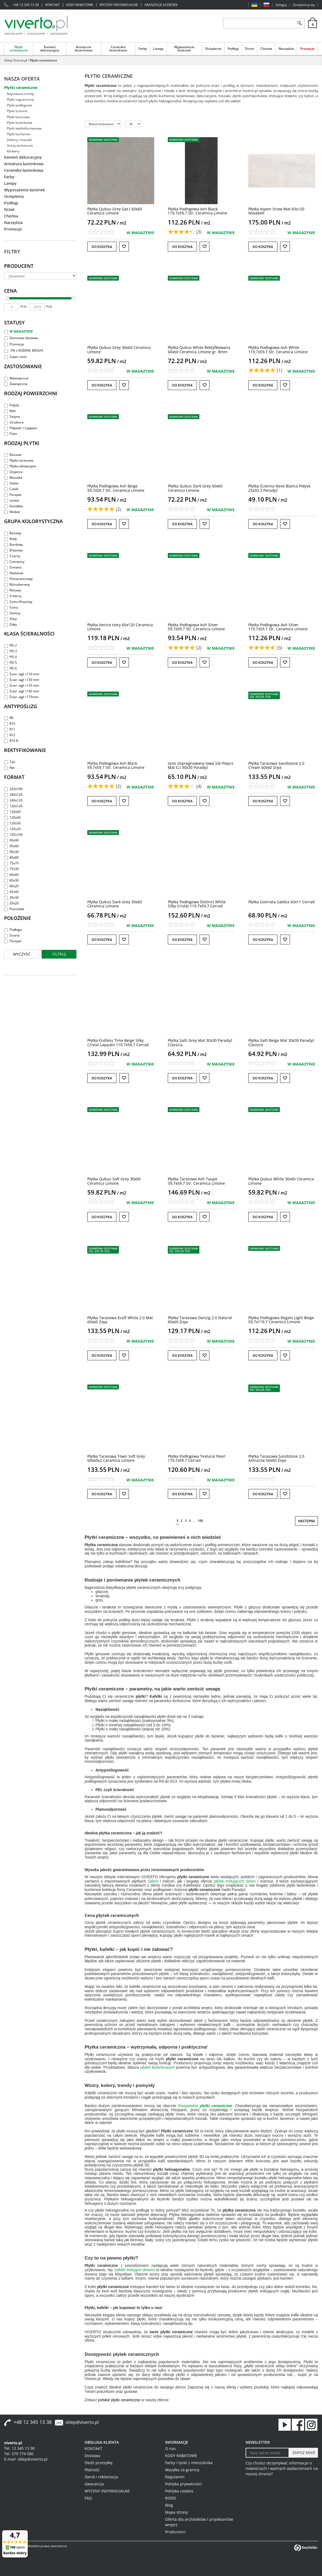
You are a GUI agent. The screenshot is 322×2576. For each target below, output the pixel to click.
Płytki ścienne (17, 111)
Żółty (10, 624)
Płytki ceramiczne (19, 49)
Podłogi (233, 48)
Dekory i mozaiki (19, 139)
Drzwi (249, 48)
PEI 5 (10, 662)
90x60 (11, 846)
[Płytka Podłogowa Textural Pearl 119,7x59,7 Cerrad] (196, 1458)
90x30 (11, 851)
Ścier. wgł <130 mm (21, 679)
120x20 (12, 829)
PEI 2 (10, 645)
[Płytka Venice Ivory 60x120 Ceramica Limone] (120, 626)
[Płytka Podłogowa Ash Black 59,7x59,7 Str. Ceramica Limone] (115, 765)
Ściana (12, 935)
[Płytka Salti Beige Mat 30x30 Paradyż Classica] (281, 1042)
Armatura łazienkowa (83, 49)
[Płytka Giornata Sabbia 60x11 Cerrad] (281, 901)
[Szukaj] (299, 23)
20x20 (11, 903)
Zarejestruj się (304, 5)
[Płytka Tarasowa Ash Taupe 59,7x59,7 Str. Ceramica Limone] (196, 1181)
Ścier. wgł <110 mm (21, 674)
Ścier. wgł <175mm (21, 697)
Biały (10, 538)
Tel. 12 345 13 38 (19, 2448)
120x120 (13, 806)
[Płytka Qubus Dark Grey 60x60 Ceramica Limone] (195, 488)
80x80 (11, 857)
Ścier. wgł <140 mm (21, 691)
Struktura (14, 422)
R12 (9, 735)
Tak (9, 762)
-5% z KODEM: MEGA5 (23, 350)
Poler (10, 433)
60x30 (11, 880)
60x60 (11, 874)
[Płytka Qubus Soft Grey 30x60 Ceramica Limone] (114, 1181)
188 (200, 1520)
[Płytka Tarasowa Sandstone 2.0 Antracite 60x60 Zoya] (276, 1458)
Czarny (12, 556)
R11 (9, 729)
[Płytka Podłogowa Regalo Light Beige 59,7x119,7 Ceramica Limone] (281, 1319)
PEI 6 (10, 668)
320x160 (13, 789)
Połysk (11, 405)
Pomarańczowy (18, 578)
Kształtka (13, 506)
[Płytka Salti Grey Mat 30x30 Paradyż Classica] (200, 1042)
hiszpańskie (205, 2106)
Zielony (12, 613)
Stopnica (13, 471)
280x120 (13, 794)
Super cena (15, 356)
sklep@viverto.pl (82, 2422)
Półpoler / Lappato (20, 428)
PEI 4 (10, 657)
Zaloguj (281, 5)
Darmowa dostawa (21, 338)
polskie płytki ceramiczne (119, 2400)
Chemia (266, 48)
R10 (9, 723)
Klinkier (12, 511)
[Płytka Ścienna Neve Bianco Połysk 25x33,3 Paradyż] (279, 488)
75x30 (11, 869)
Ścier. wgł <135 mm (21, 685)
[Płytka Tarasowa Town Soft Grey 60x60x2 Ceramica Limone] (116, 1458)
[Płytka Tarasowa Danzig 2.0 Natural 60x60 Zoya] (200, 1319)
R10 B (11, 740)
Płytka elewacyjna (20, 466)
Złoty (10, 618)
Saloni (153, 1881)
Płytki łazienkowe (19, 122)
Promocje (307, 48)
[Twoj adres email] (267, 2452)
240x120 (13, 800)
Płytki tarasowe (18, 117)
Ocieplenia (213, 48)
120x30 (12, 823)
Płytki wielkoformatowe (24, 128)
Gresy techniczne (20, 145)
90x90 (11, 840)
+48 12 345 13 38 (26, 5)
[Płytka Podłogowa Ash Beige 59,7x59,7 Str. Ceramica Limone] (115, 488)
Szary (11, 607)
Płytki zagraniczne (20, 99)
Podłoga (13, 929)
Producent (18, 266)
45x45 (11, 891)
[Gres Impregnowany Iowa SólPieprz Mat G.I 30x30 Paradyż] (200, 765)
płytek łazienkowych (158, 2067)
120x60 (12, 811)
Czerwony (14, 561)
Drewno (12, 567)
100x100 (13, 834)
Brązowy (13, 550)
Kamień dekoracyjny (49, 49)
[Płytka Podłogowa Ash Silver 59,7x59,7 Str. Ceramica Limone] (196, 626)
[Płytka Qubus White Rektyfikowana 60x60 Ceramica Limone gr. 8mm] (199, 349)
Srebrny (12, 596)
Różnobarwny (17, 584)
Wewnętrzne (16, 378)
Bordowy (13, 544)
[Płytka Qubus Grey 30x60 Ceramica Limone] (119, 349)
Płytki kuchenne (18, 134)
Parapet (12, 494)
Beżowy (12, 533)
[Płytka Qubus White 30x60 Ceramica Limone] (281, 1181)
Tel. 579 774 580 (18, 2453)
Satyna (12, 416)
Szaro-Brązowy (18, 601)
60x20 (11, 886)
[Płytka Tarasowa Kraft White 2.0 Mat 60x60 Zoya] (120, 1319)
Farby (142, 48)
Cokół (11, 489)
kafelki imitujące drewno (135, 2270)
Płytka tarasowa (18, 460)
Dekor (11, 483)
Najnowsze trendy (20, 93)
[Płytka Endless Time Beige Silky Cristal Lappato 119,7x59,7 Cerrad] (118, 1042)
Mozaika (13, 477)
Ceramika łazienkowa (118, 49)
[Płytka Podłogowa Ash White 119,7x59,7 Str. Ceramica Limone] (278, 349)
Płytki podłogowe (19, 105)
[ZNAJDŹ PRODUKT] (258, 23)
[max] (37, 306)
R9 (8, 718)
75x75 (11, 863)
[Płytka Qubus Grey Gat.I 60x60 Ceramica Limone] (114, 211)
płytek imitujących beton (235, 1881)
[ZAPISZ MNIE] (303, 2452)
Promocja (14, 344)
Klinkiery (13, 151)
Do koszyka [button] (102, 246)
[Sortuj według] (103, 124)
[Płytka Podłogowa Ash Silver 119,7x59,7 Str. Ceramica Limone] (278, 626)
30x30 (11, 897)
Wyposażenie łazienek (184, 49)
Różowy (12, 590)
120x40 (12, 817)
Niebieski (13, 573)
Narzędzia (286, 48)
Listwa (11, 500)
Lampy (158, 48)
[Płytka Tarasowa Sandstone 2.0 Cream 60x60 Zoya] (276, 765)
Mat (10, 411)
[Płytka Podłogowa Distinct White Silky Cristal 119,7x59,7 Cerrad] (197, 903)
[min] (11, 306)
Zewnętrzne (15, 384)
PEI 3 (10, 651)
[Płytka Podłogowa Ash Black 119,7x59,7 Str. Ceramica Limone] (197, 211)
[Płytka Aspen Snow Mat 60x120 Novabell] (276, 211)
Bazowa (12, 454)
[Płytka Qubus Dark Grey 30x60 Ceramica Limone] (114, 903)
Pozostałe (14, 909)
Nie (9, 767)
